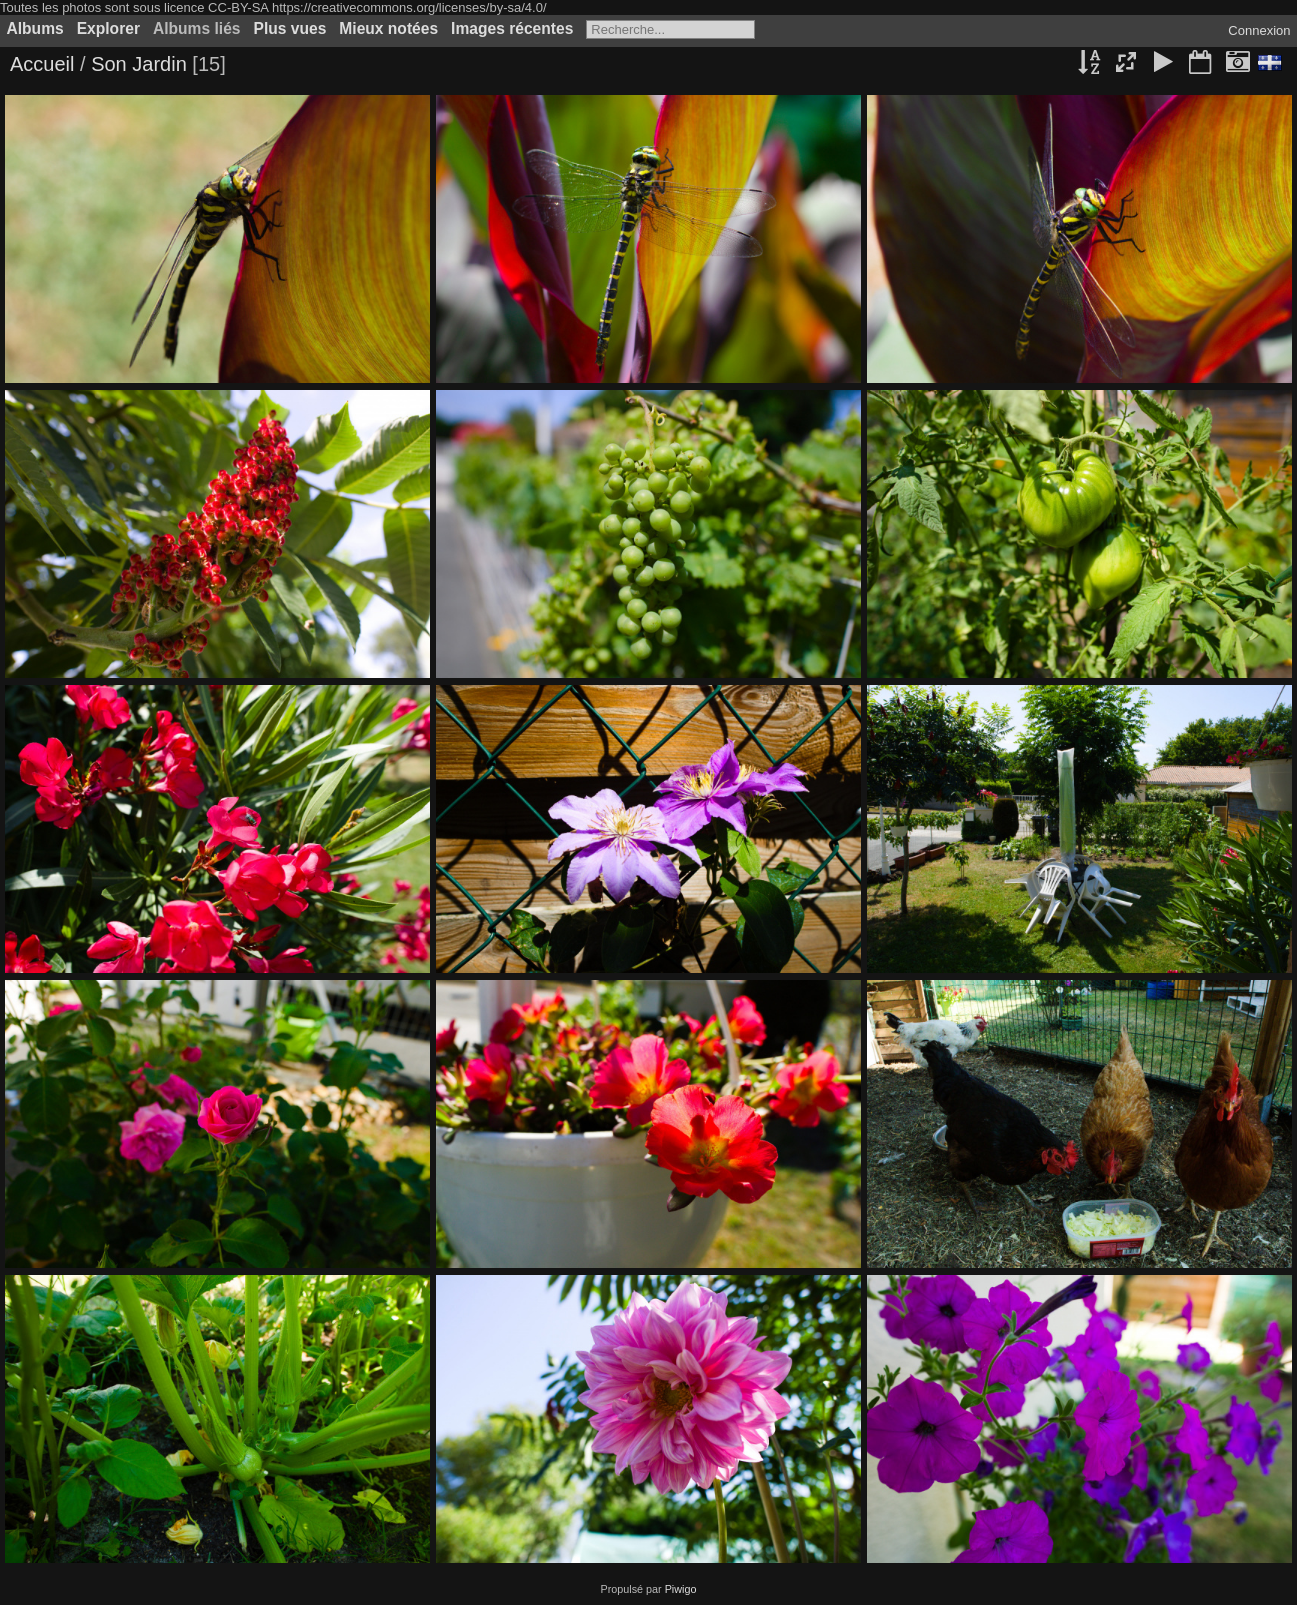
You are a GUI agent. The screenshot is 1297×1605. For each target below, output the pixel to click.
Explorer (108, 28)
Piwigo (681, 1589)
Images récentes (512, 28)
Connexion (1259, 30)
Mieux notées (388, 28)
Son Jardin (139, 64)
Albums (35, 28)
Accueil (42, 64)
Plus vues (290, 28)
